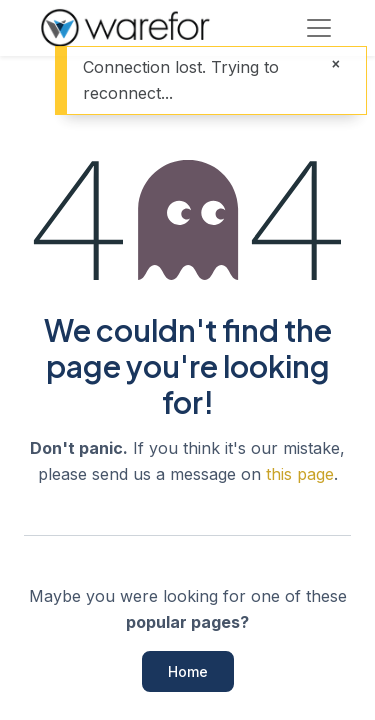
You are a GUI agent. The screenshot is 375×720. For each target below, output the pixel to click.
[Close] (336, 64)
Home (188, 671)
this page (300, 474)
